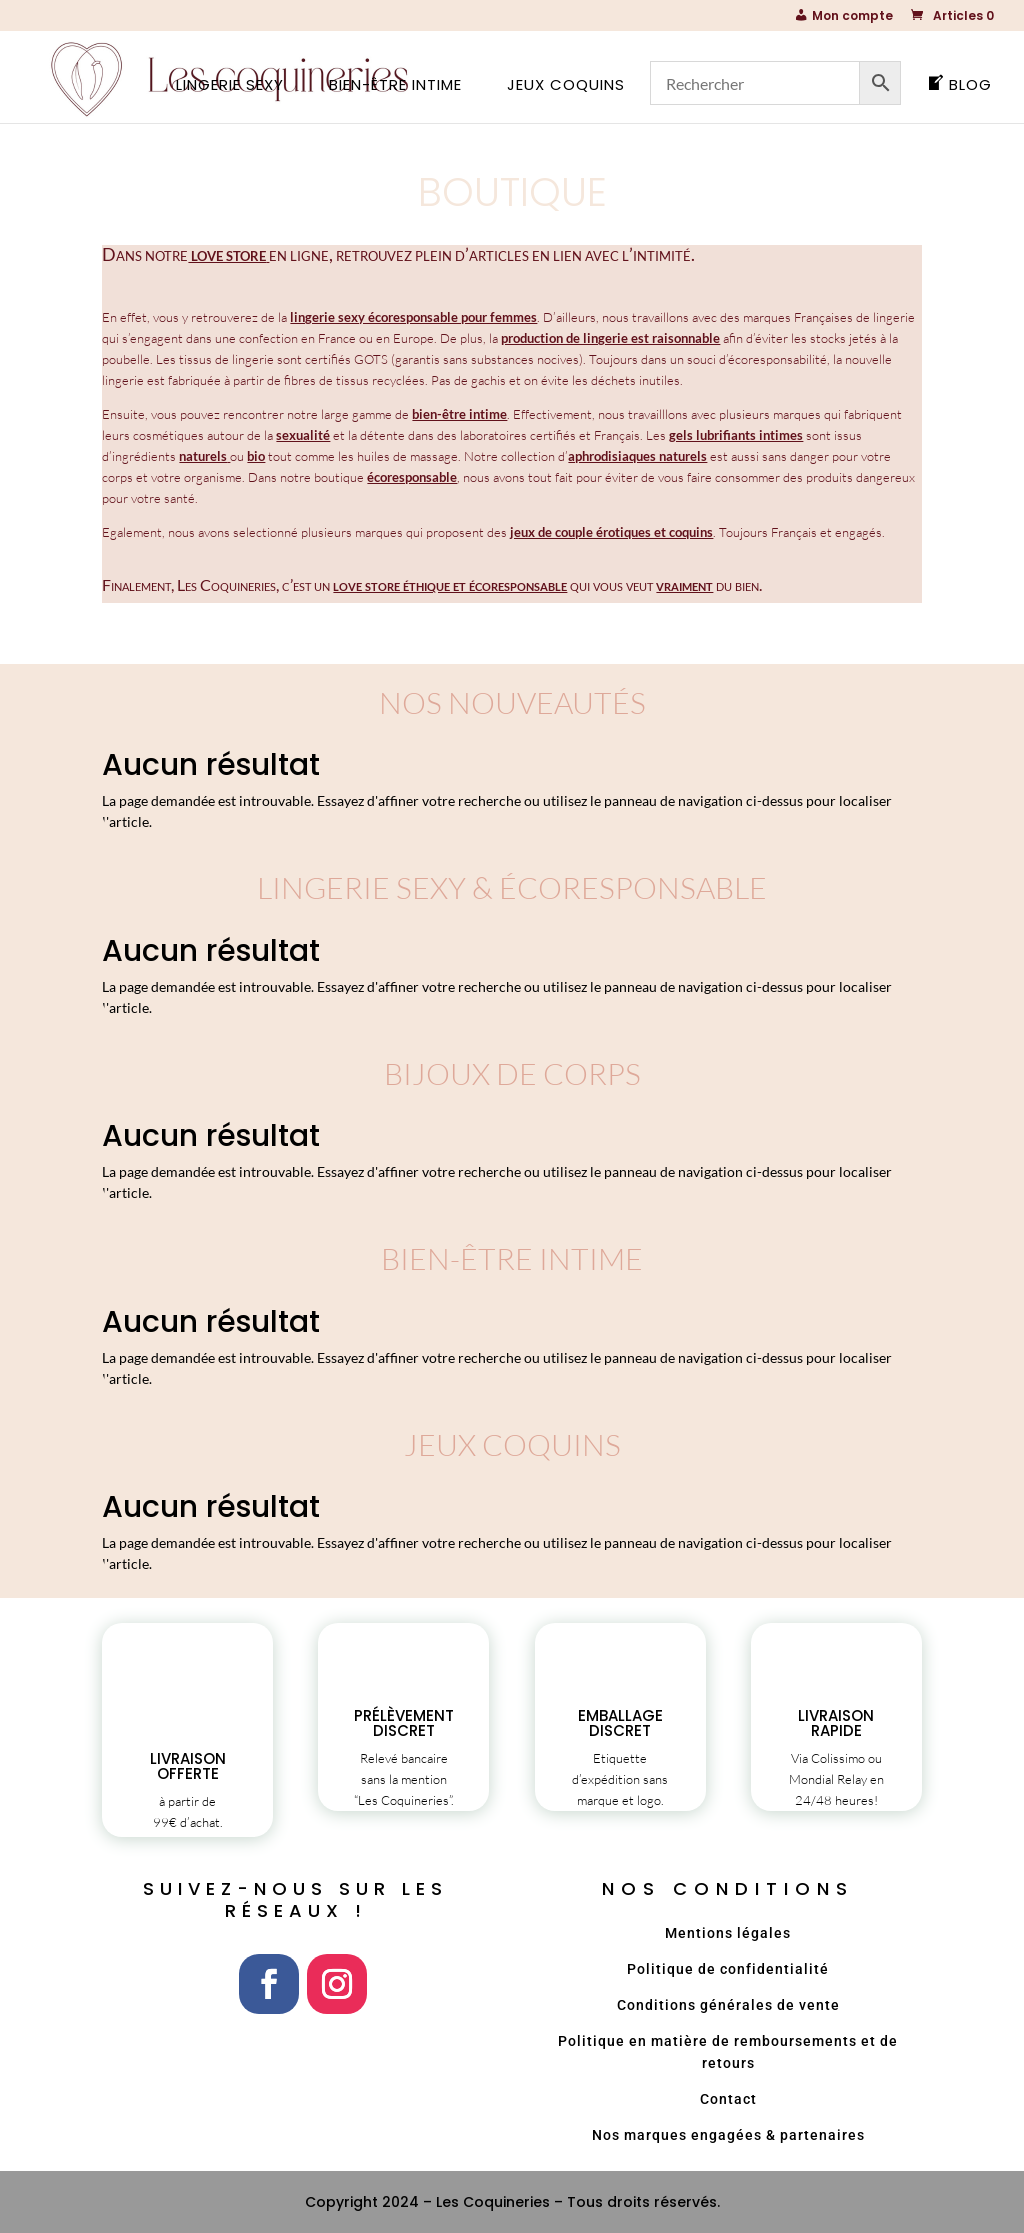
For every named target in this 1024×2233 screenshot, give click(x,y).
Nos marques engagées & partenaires (728, 2135)
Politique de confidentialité (728, 1969)
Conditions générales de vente (728, 2005)
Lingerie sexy (230, 86)
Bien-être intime (395, 86)
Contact (728, 2099)
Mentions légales (728, 1933)
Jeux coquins (566, 86)
